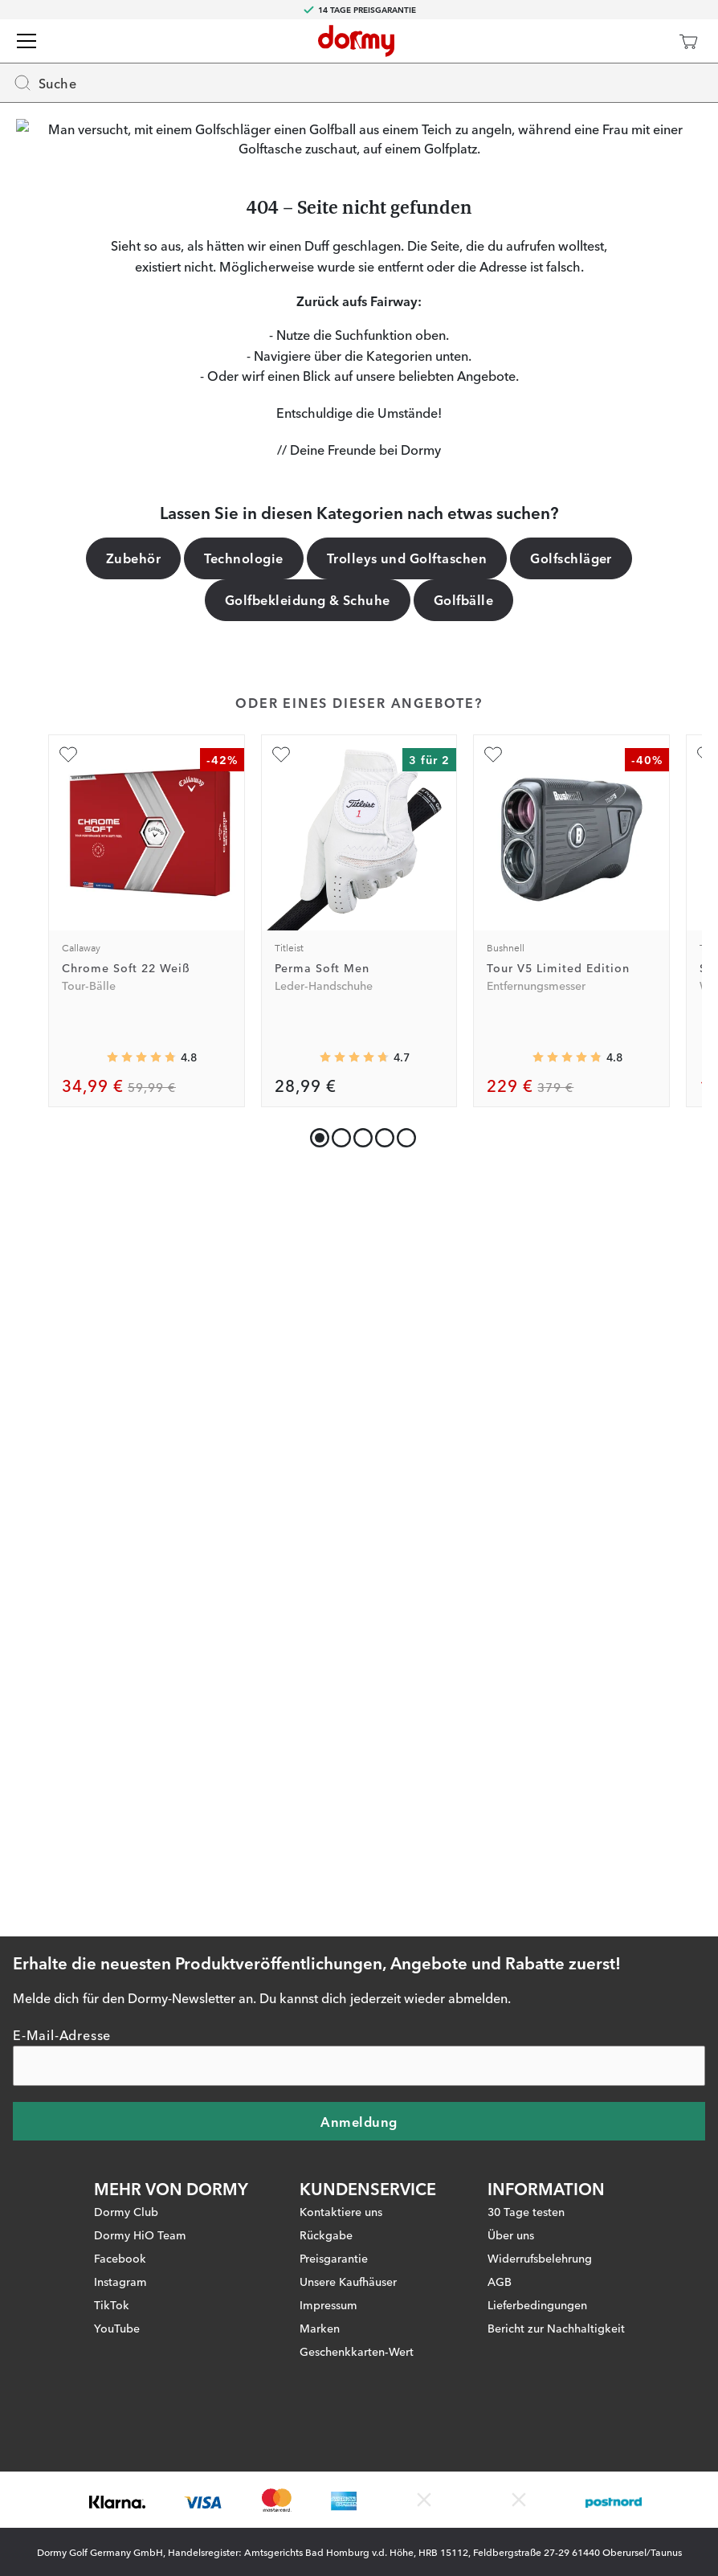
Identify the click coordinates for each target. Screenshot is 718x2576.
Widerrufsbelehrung (540, 2181)
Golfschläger (571, 1205)
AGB (500, 2204)
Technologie (243, 1205)
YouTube (117, 2251)
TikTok (111, 2227)
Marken (320, 2251)
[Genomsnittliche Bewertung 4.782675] (141, 1705)
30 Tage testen (526, 2134)
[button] (338, 1782)
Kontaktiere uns (341, 2134)
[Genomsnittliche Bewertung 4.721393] (354, 1705)
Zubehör (133, 1205)
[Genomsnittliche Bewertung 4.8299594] (567, 1705)
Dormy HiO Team (140, 2157)
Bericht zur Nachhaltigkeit (556, 2251)
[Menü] (26, 41)
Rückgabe (326, 2157)
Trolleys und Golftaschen (407, 1205)
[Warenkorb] (688, 41)
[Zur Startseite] (356, 41)
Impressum (328, 2227)
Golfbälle (463, 1247)
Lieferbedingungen (537, 2227)
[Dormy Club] (640, 41)
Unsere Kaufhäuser (348, 2204)
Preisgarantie (334, 2181)
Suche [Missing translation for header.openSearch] (44, 82)
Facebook (120, 2181)
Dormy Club (126, 2134)
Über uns (511, 2157)
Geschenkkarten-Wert (357, 2274)
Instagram (120, 2204)
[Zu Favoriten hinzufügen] (68, 1402)
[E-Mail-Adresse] (359, 1989)
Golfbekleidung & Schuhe (307, 1247)
